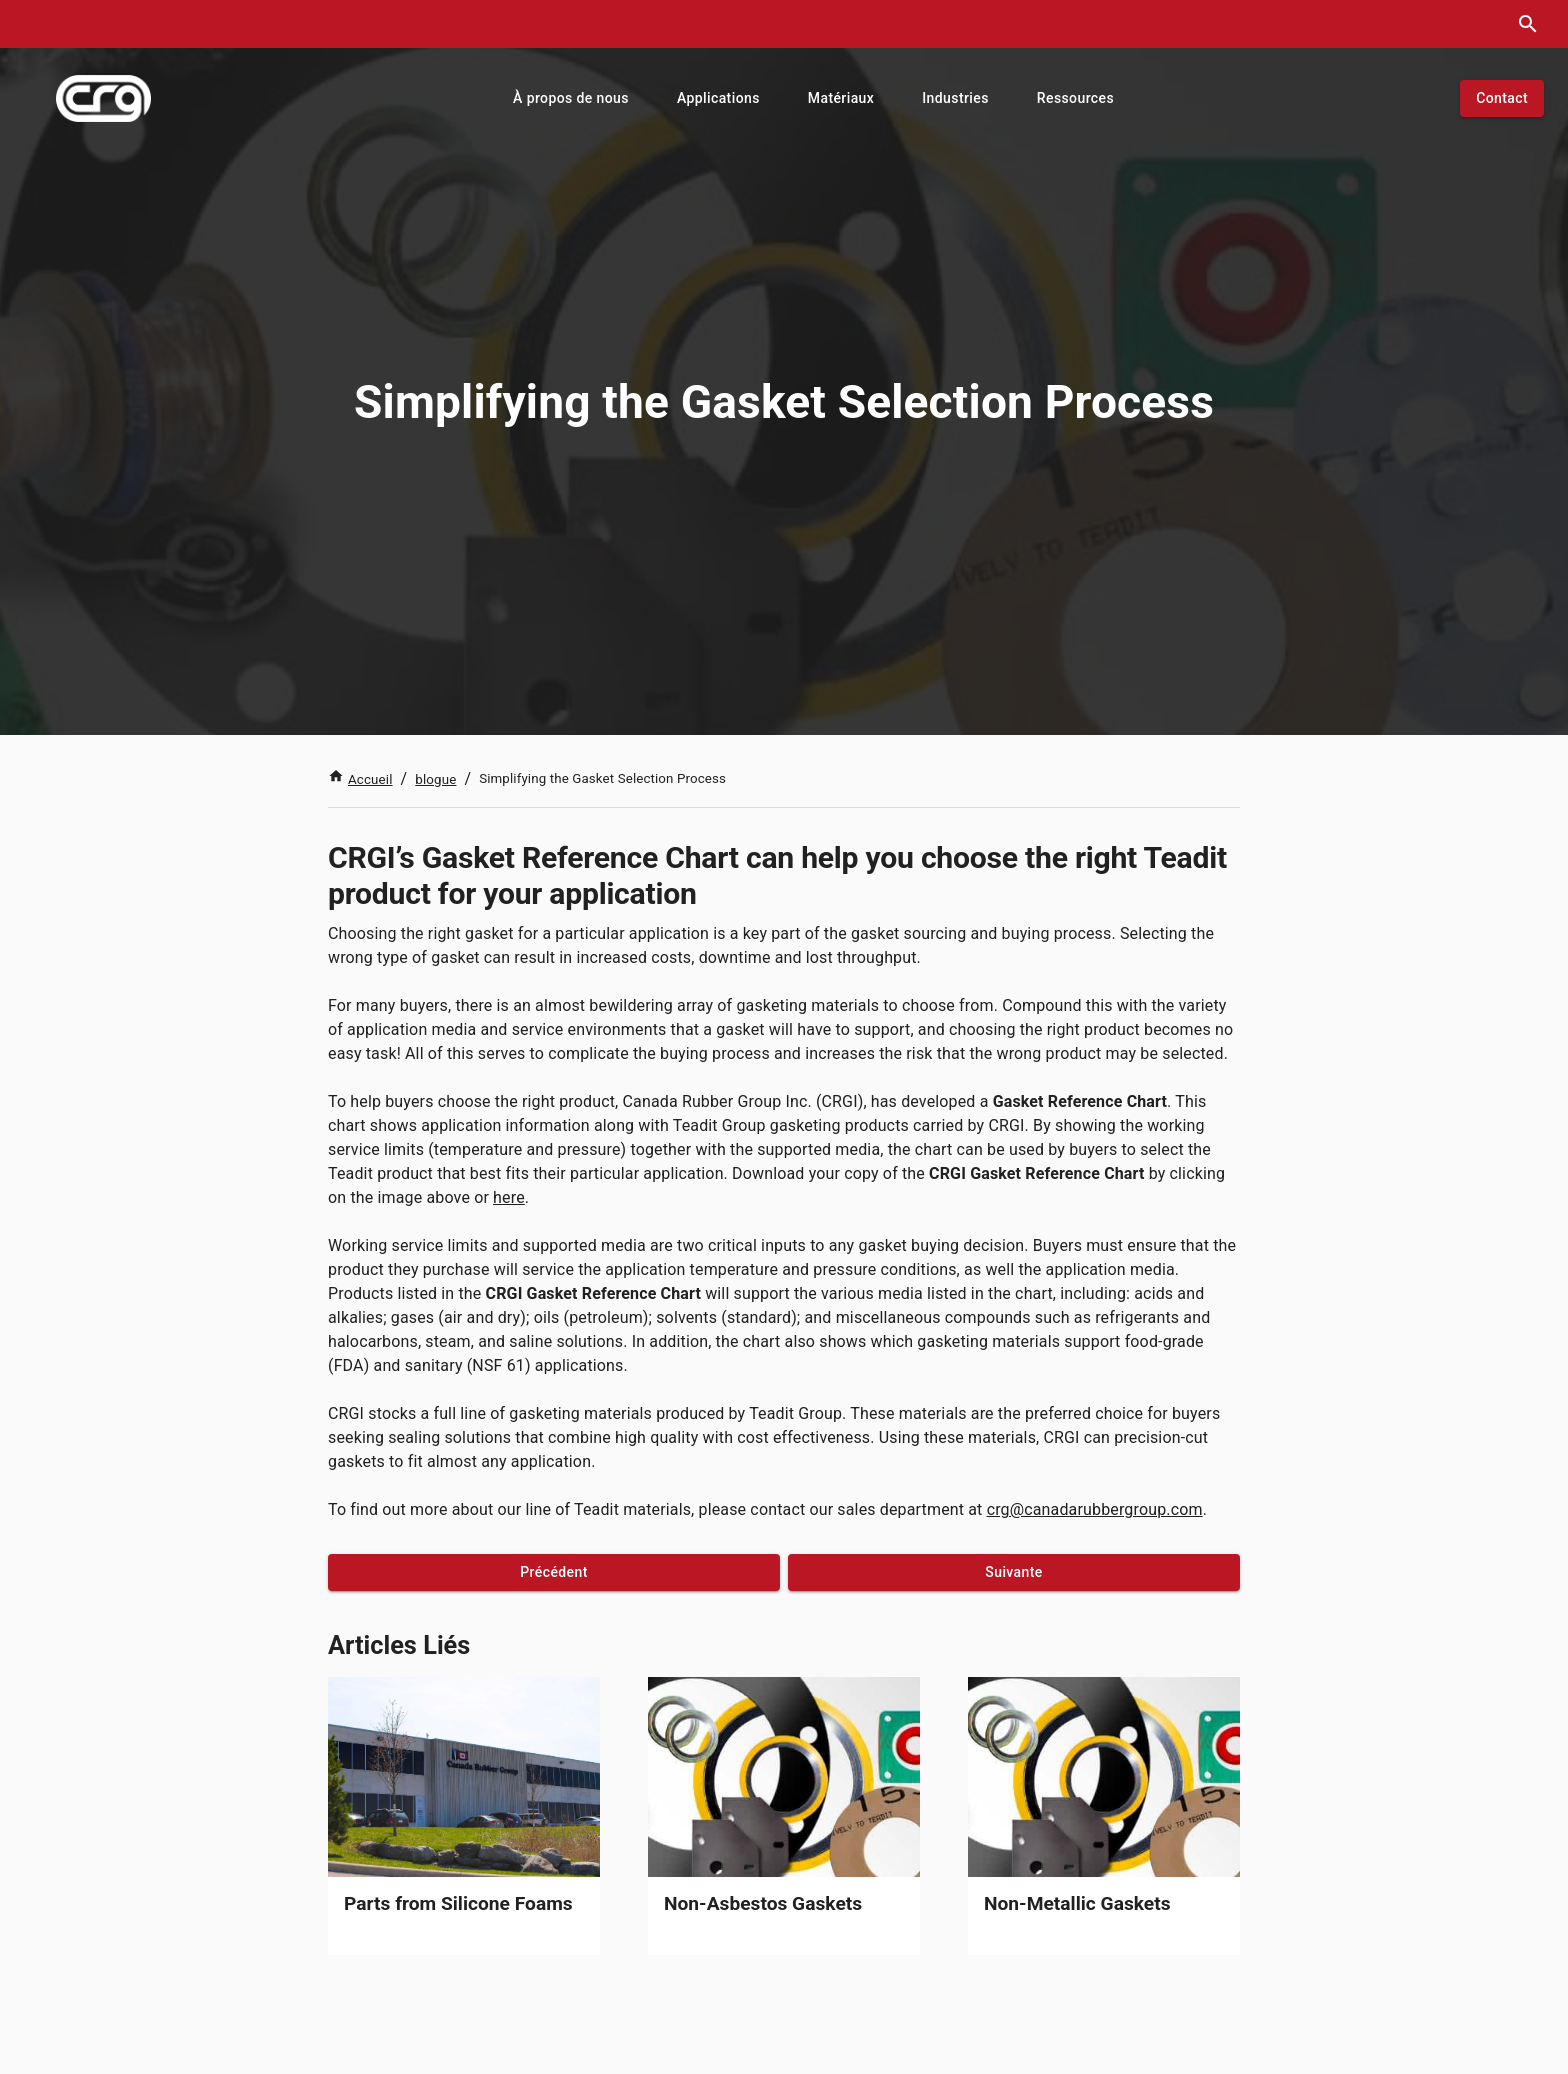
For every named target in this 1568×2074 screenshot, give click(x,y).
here (509, 1197)
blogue (435, 779)
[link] (464, 1816)
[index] (103, 98)
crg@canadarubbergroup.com (1095, 1509)
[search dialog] (1528, 24)
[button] (571, 98)
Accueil (360, 779)
